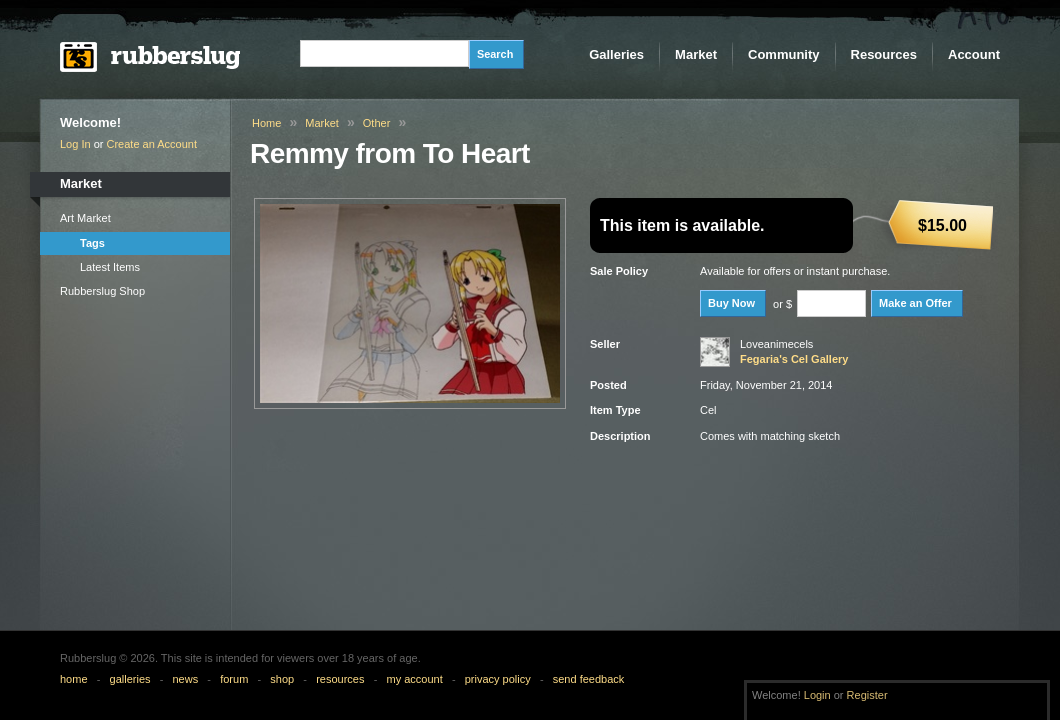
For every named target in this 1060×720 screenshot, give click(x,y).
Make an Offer (915, 303)
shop (282, 679)
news (186, 679)
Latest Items (110, 267)
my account (414, 679)
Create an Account (152, 144)
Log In (75, 144)
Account (974, 54)
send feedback (589, 679)
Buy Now (731, 303)
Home (266, 123)
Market (696, 54)
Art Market (85, 218)
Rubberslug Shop (102, 291)
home (74, 679)
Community (784, 54)
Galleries (616, 54)
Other (377, 123)
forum (234, 679)
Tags (92, 243)
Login (817, 695)
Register (867, 695)
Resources (884, 54)
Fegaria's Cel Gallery (794, 359)
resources (340, 679)
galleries (130, 679)
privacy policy (498, 679)
